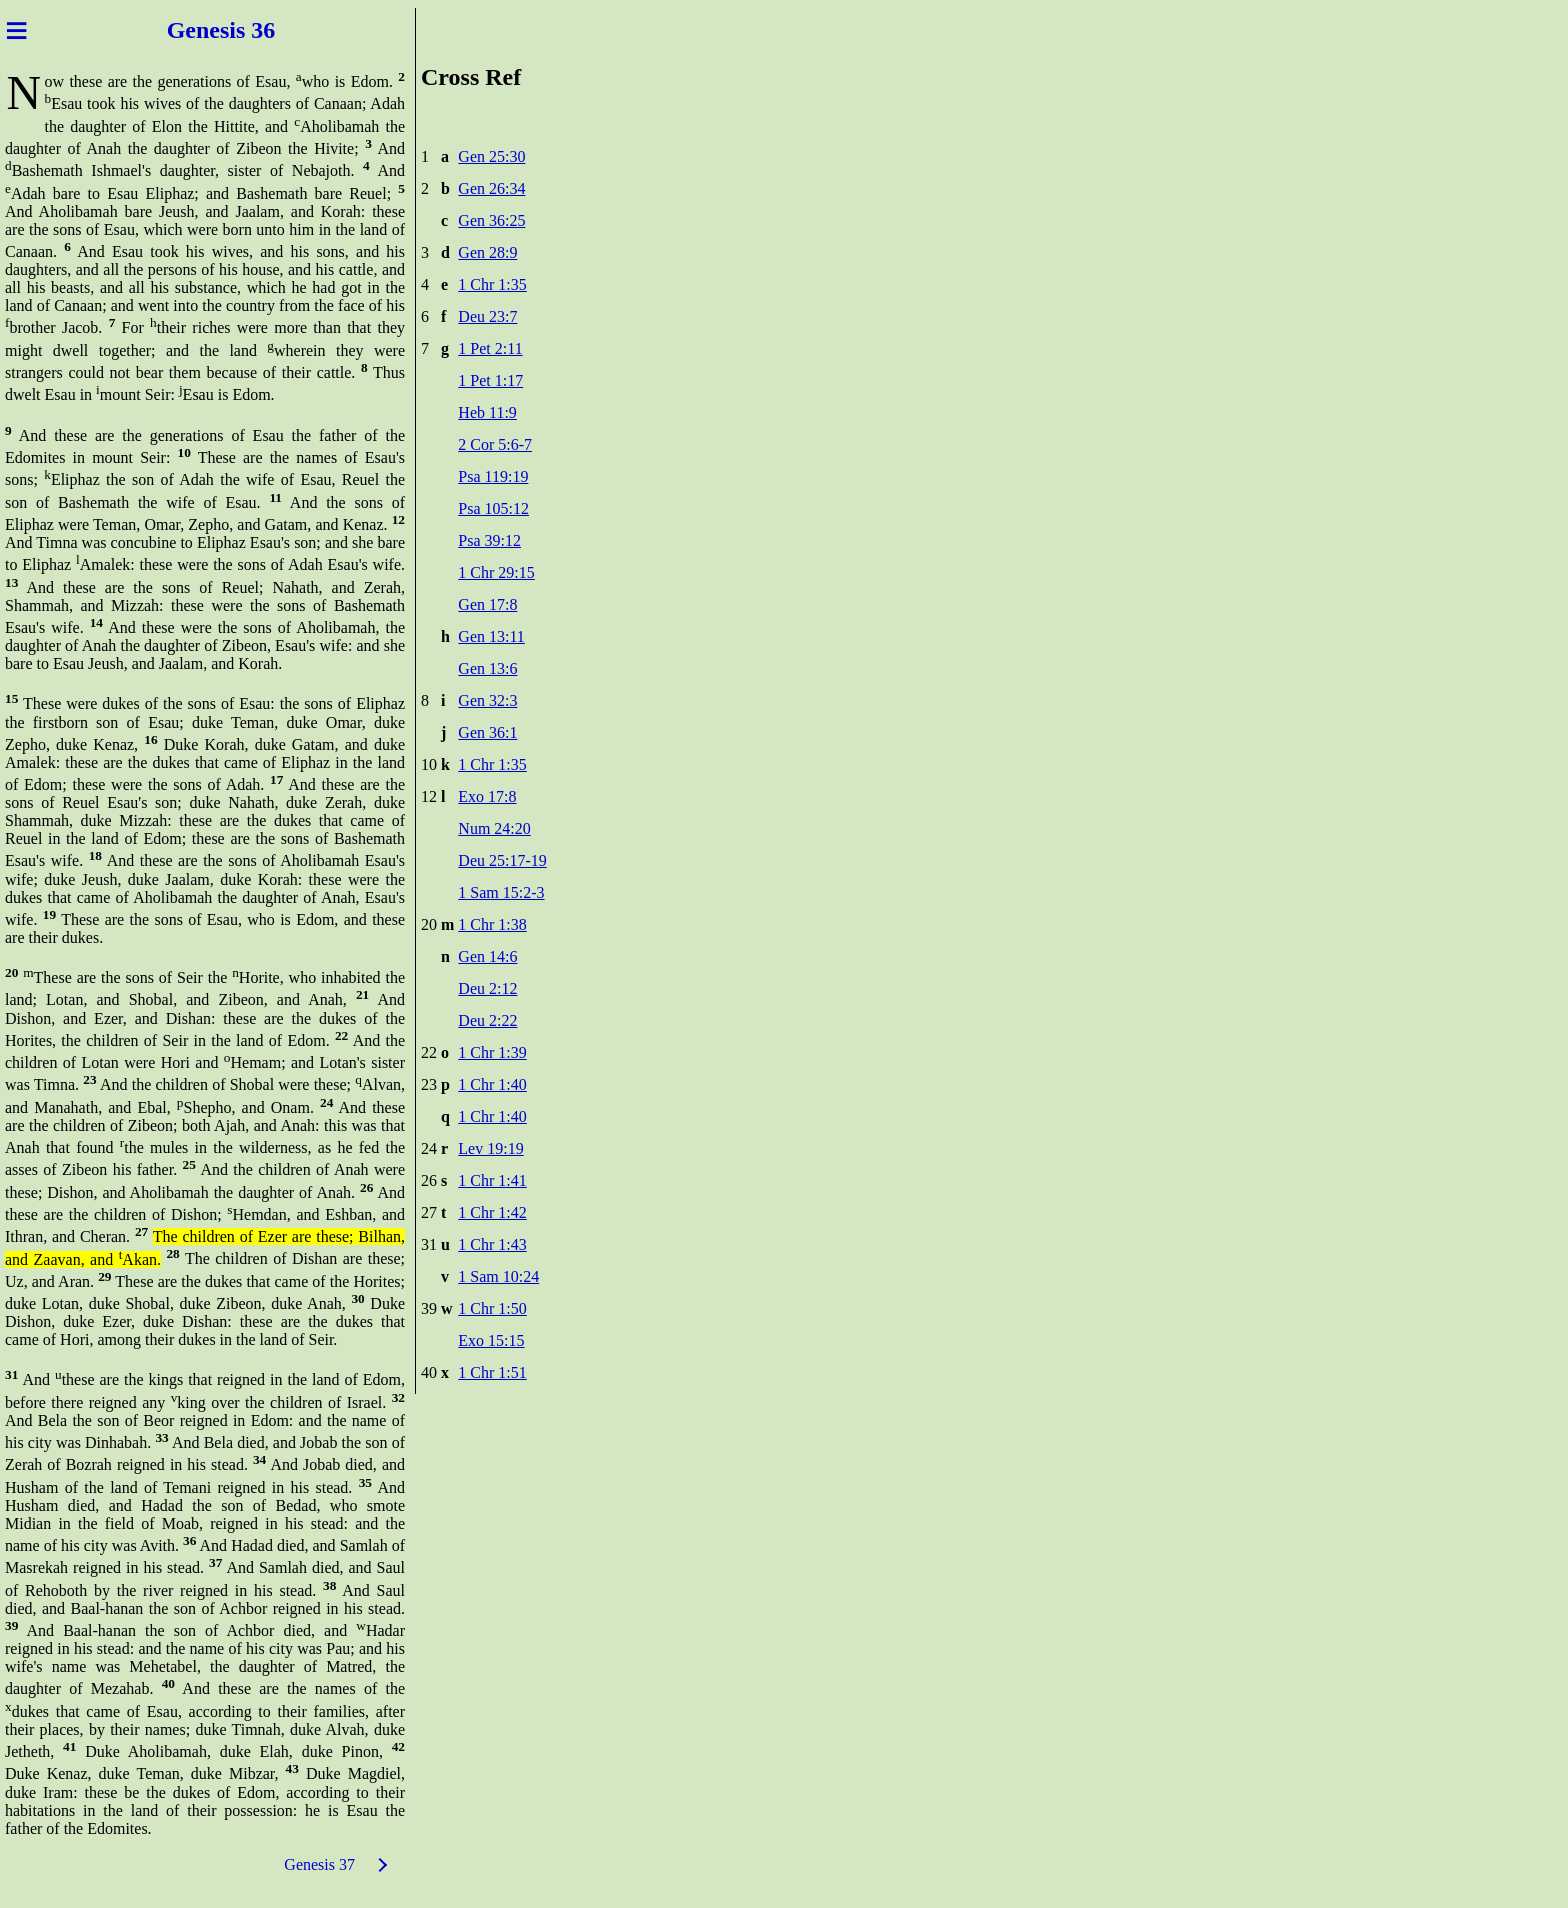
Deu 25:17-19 (502, 860)
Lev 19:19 (490, 1148)
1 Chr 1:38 (492, 924)
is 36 (252, 30)
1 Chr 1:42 (492, 1212)
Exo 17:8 (487, 796)
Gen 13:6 (487, 668)
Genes (198, 30)
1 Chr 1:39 (492, 1052)
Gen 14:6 (487, 956)
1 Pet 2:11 (490, 348)
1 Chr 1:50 (492, 1308)
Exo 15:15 (491, 1340)
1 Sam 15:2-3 (501, 892)
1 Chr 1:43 (492, 1244)
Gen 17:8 (487, 604)
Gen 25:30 (491, 156)
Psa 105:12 (493, 508)
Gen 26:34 (491, 188)
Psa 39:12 (489, 540)
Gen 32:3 (487, 700)
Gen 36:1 (487, 732)
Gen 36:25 (491, 220)
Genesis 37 (319, 1864)
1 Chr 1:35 (492, 284)
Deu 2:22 (487, 1020)
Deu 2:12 (487, 988)
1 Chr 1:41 (492, 1180)
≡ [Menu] (16, 30)
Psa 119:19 (493, 476)
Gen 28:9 (487, 252)
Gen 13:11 (491, 636)
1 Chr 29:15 (496, 572)
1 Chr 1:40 (492, 1084)
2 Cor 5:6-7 (495, 444)
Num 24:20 (494, 828)
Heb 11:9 (487, 412)
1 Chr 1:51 (492, 1372)
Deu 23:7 (487, 316)
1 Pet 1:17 (490, 380)
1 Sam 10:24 (498, 1276)
